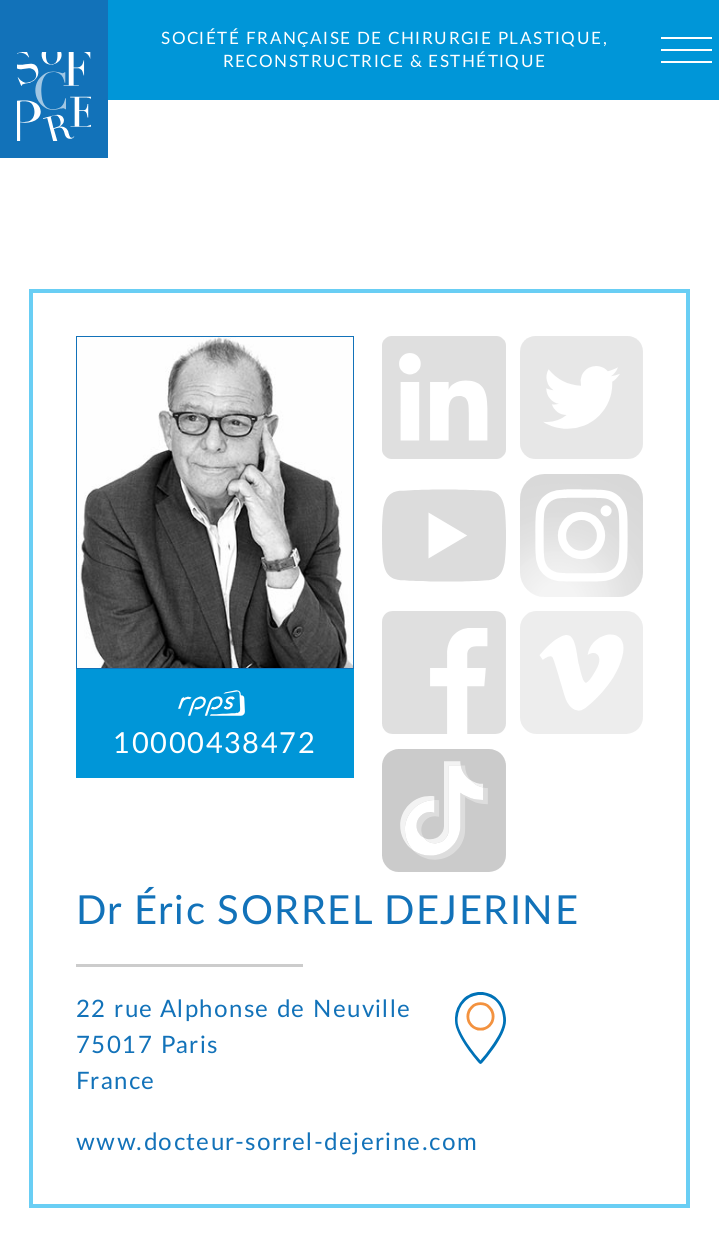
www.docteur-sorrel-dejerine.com (277, 1142)
